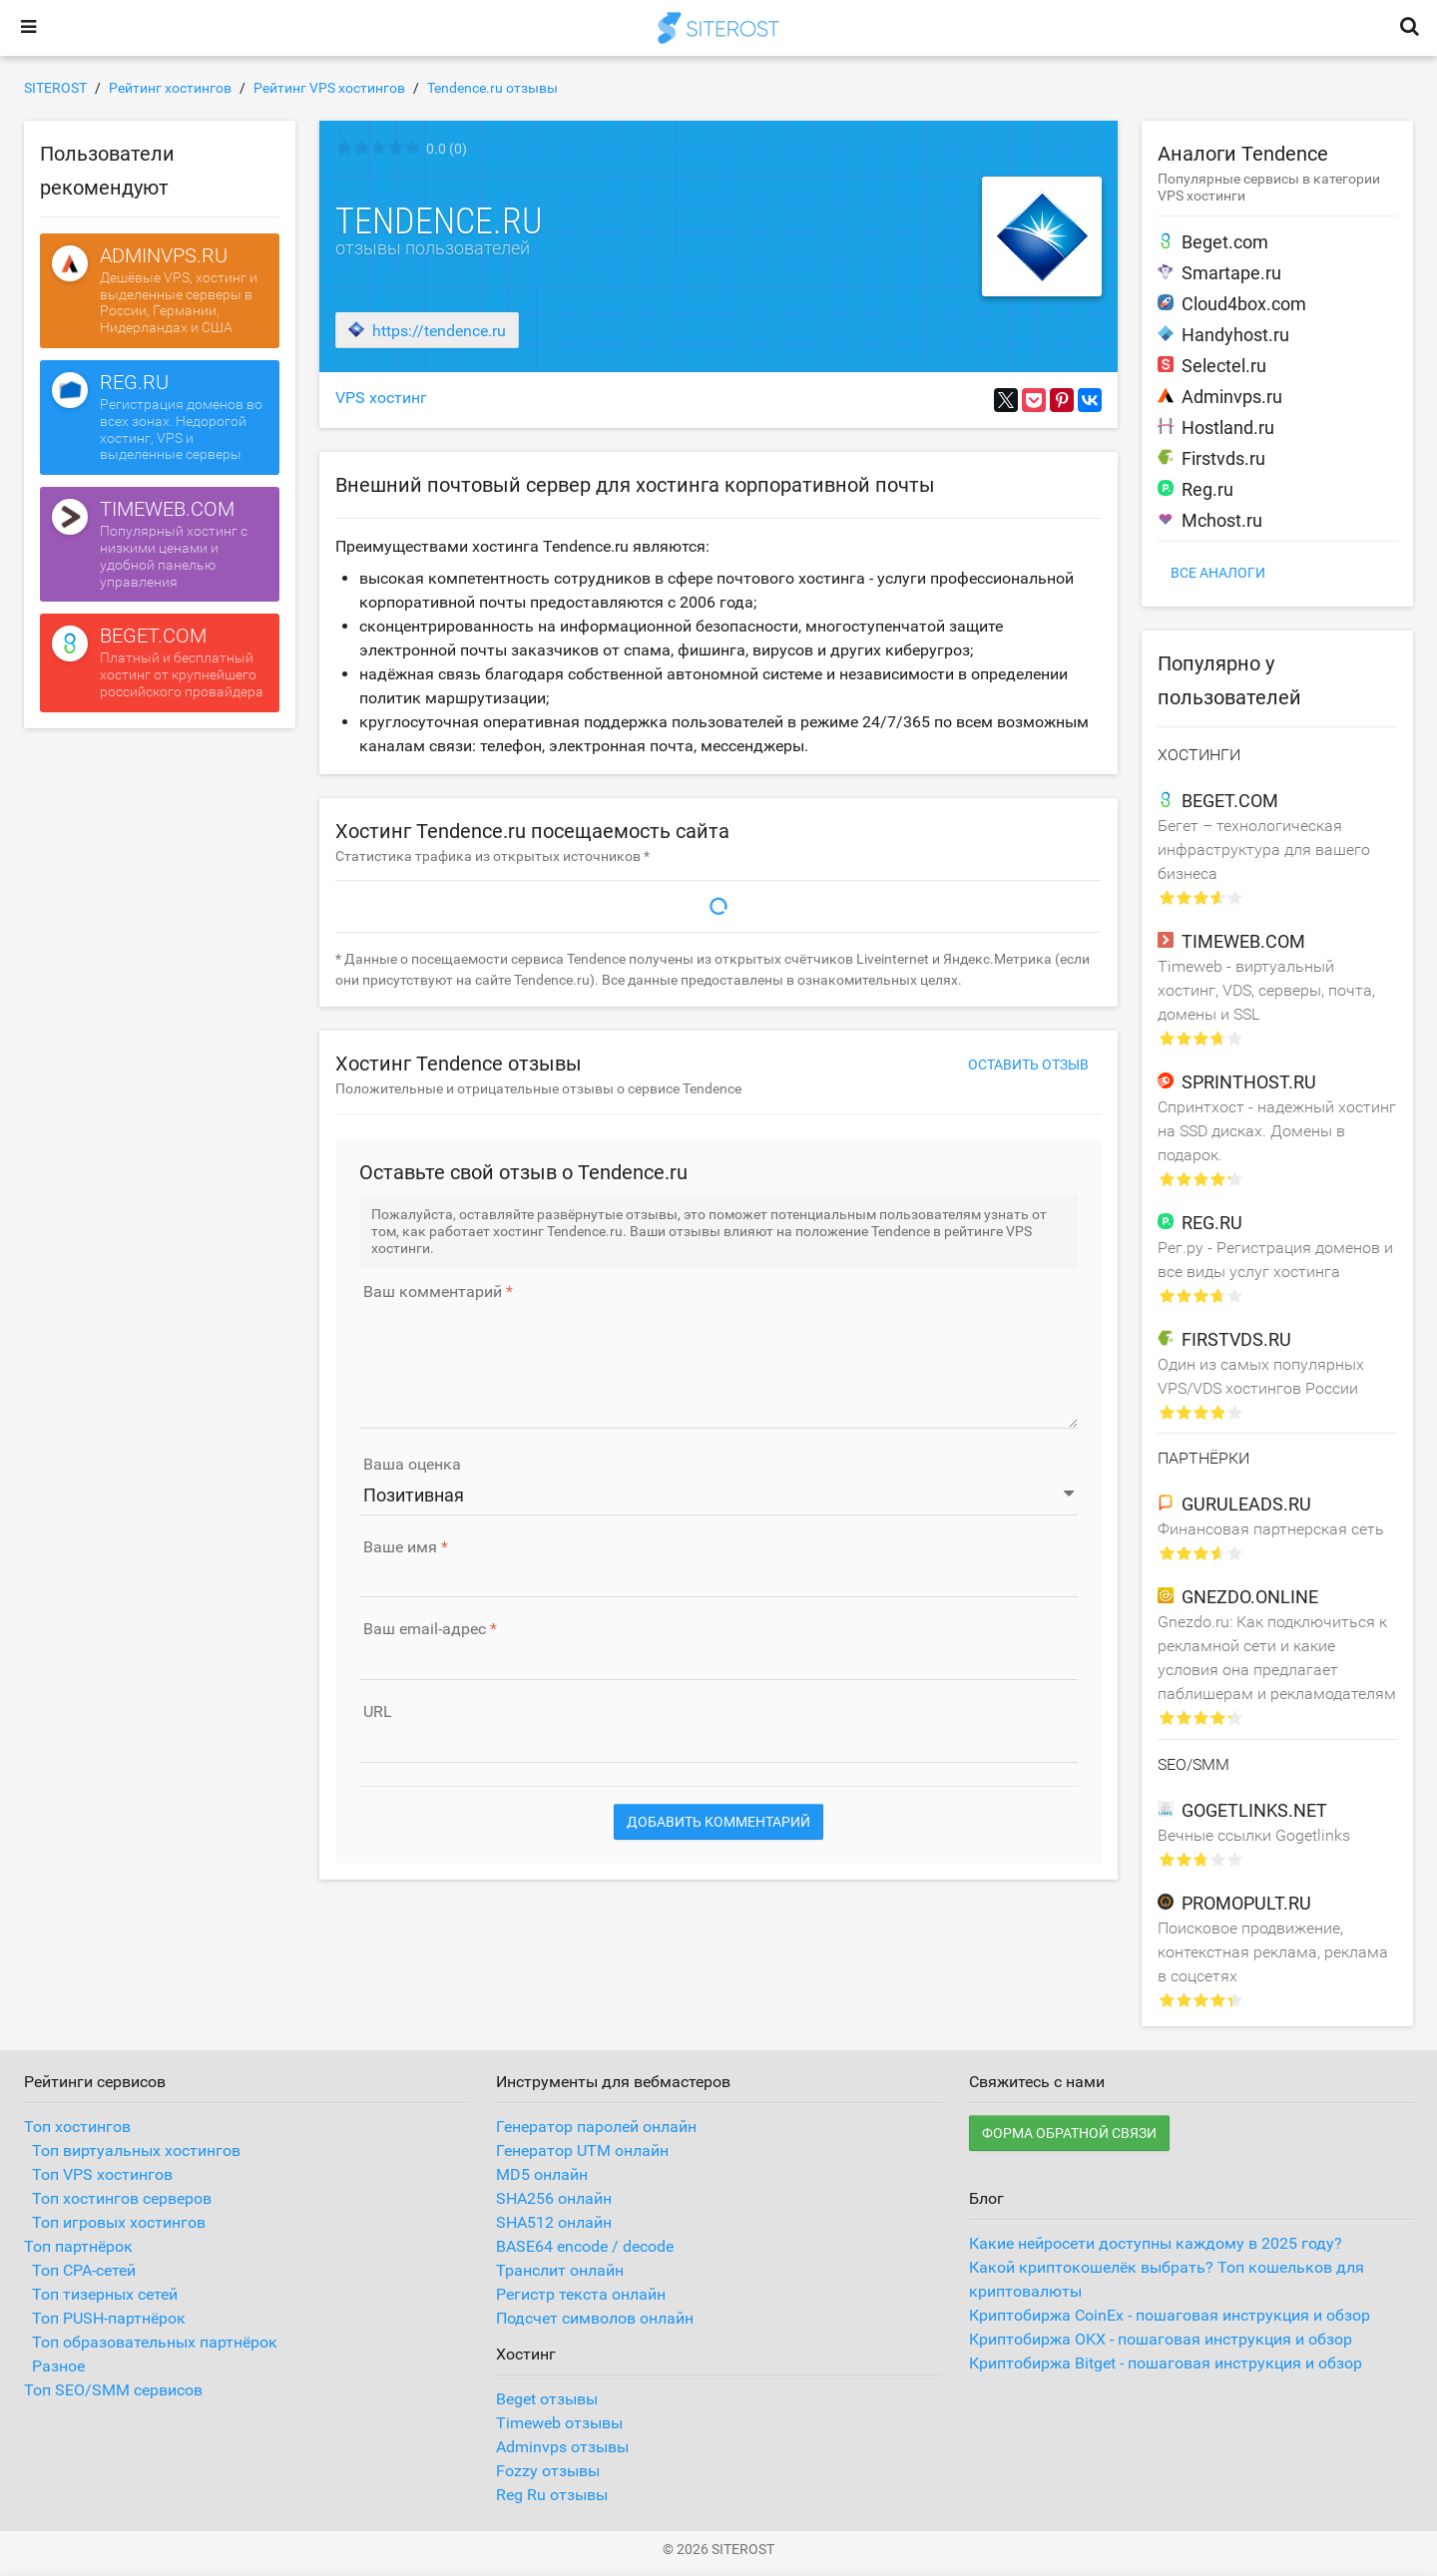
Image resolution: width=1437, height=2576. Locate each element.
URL (377, 1712)
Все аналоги (1218, 573)
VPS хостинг (381, 397)
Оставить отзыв (1028, 1065)
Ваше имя (400, 1547)
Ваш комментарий (432, 1292)
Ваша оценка (412, 1465)
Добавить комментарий (718, 1822)
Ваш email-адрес (424, 1629)
